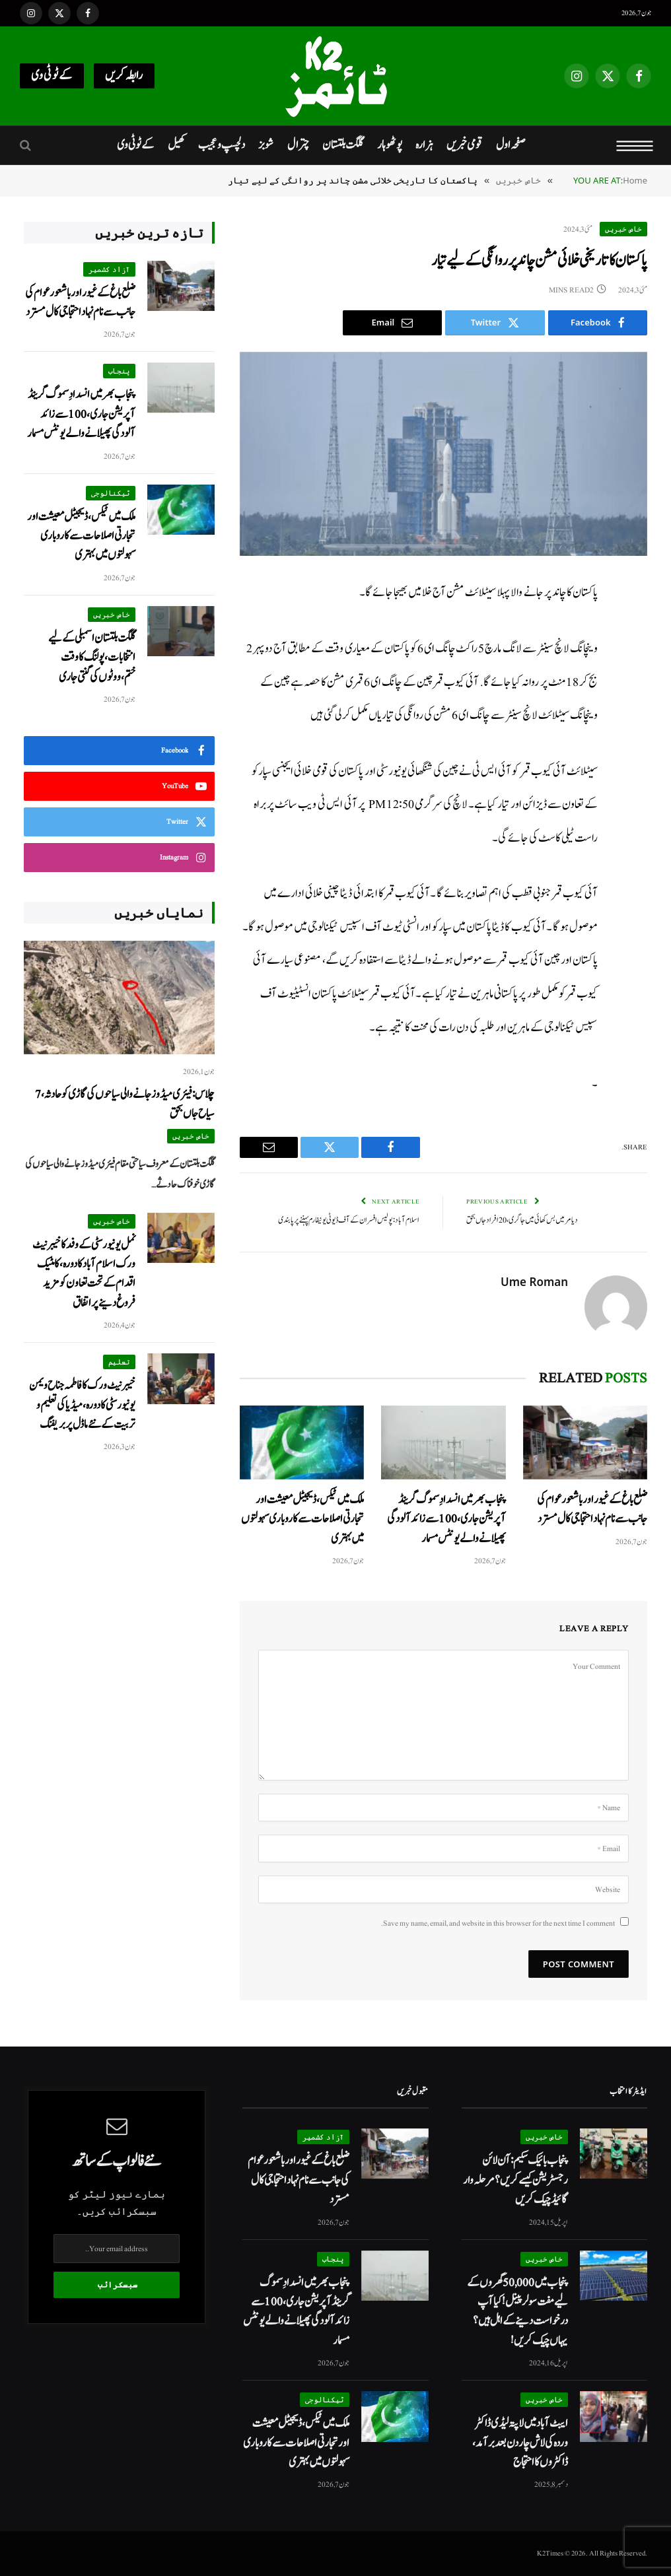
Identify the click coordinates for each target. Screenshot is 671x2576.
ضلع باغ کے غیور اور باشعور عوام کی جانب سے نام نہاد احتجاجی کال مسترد (592, 1509)
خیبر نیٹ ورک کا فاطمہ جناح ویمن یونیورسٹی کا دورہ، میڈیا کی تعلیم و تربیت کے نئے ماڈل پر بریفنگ (82, 1405)
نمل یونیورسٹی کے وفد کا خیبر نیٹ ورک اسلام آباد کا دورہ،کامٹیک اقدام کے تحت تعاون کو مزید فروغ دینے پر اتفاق (83, 1273)
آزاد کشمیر (108, 269)
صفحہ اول (510, 144)
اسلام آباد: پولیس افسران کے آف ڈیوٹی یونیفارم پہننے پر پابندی (348, 1220)
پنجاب (119, 371)
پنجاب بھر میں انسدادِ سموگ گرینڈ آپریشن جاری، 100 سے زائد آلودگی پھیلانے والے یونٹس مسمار (446, 1519)
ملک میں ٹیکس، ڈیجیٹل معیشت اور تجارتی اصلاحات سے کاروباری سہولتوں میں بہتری (302, 1519)
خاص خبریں (623, 229)
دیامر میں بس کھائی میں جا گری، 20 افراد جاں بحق (522, 1220)
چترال (298, 144)
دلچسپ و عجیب (221, 144)
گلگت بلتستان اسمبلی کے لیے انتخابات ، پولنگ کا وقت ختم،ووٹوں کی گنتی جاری (91, 657)
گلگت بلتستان (342, 144)
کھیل (176, 144)
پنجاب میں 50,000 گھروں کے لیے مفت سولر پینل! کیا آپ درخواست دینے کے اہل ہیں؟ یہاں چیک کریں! (517, 2311)
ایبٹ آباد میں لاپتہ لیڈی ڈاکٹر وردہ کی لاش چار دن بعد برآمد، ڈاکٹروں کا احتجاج (520, 2443)
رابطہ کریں (124, 75)
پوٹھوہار (389, 144)
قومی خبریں (464, 144)
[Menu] (635, 145)
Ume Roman (534, 1282)
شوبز (265, 144)
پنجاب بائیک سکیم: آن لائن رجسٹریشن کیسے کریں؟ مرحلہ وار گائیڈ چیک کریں (515, 2180)
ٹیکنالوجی (110, 493)
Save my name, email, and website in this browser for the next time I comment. (498, 1923)
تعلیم (119, 1362)
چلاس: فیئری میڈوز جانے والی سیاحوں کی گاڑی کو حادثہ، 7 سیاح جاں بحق (125, 1104)
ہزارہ (424, 144)
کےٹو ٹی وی (52, 75)
